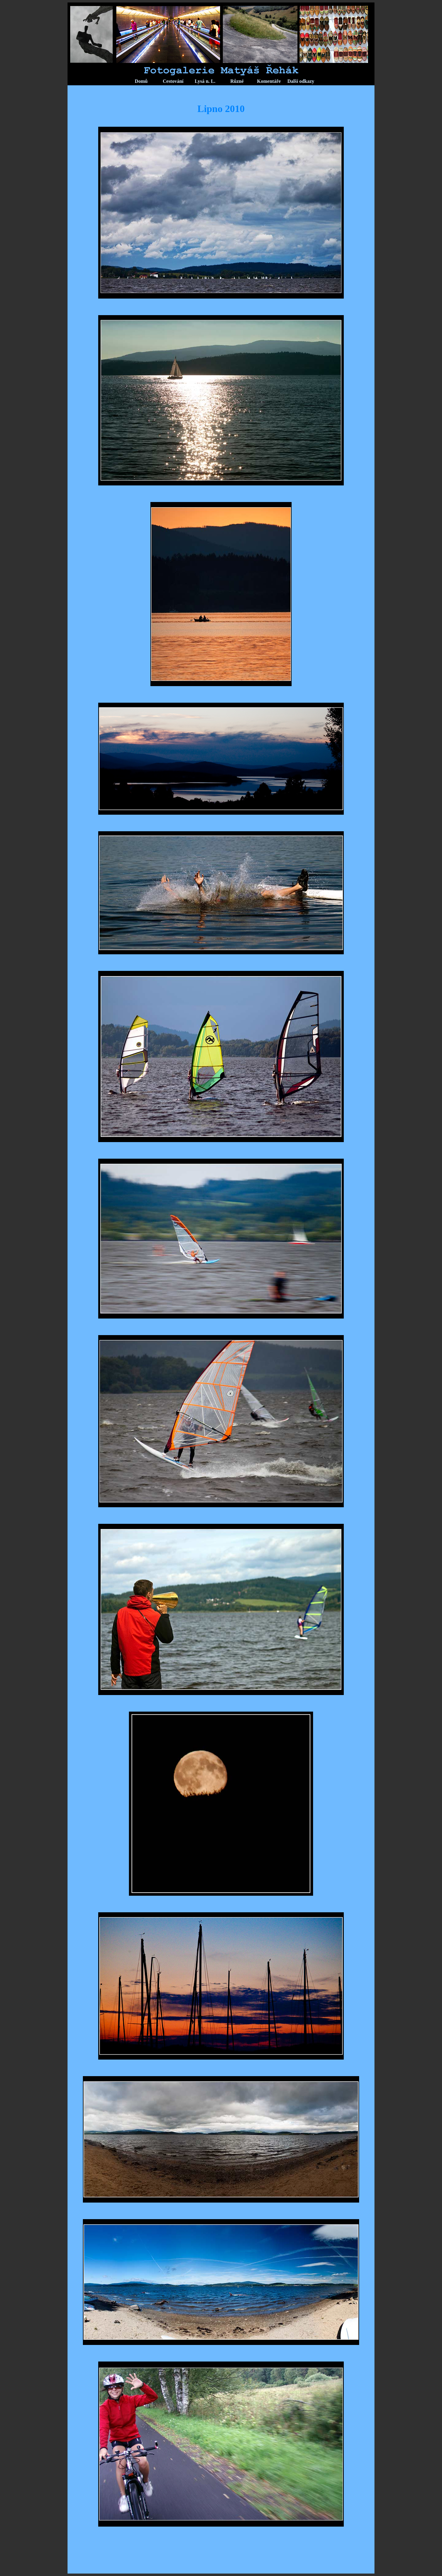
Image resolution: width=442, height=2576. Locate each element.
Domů (141, 81)
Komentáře (269, 81)
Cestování (173, 81)
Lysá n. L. (205, 81)
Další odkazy (300, 81)
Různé (237, 81)
